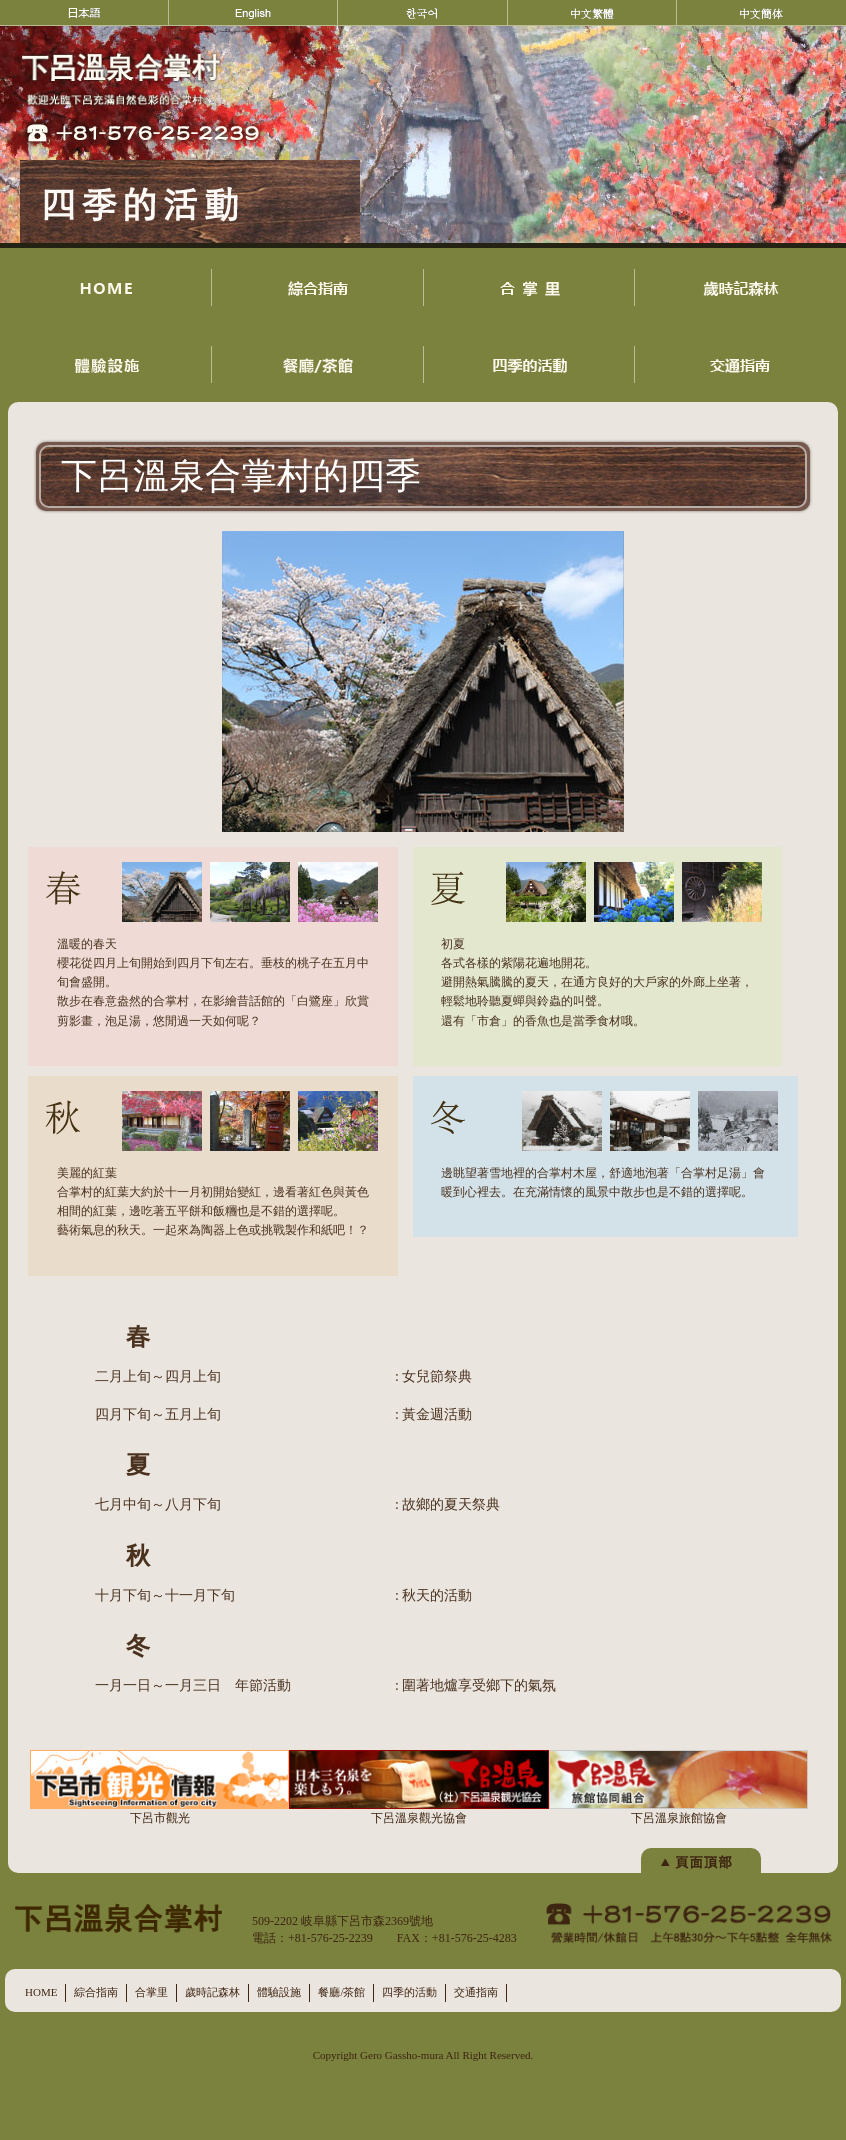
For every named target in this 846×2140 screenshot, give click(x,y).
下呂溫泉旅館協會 (678, 1787)
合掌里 (151, 1992)
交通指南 (476, 1992)
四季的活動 (409, 1992)
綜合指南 (96, 1992)
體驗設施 (279, 1992)
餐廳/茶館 (341, 1992)
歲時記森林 (212, 1992)
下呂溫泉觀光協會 (418, 1787)
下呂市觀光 (159, 1787)
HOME (41, 1992)
